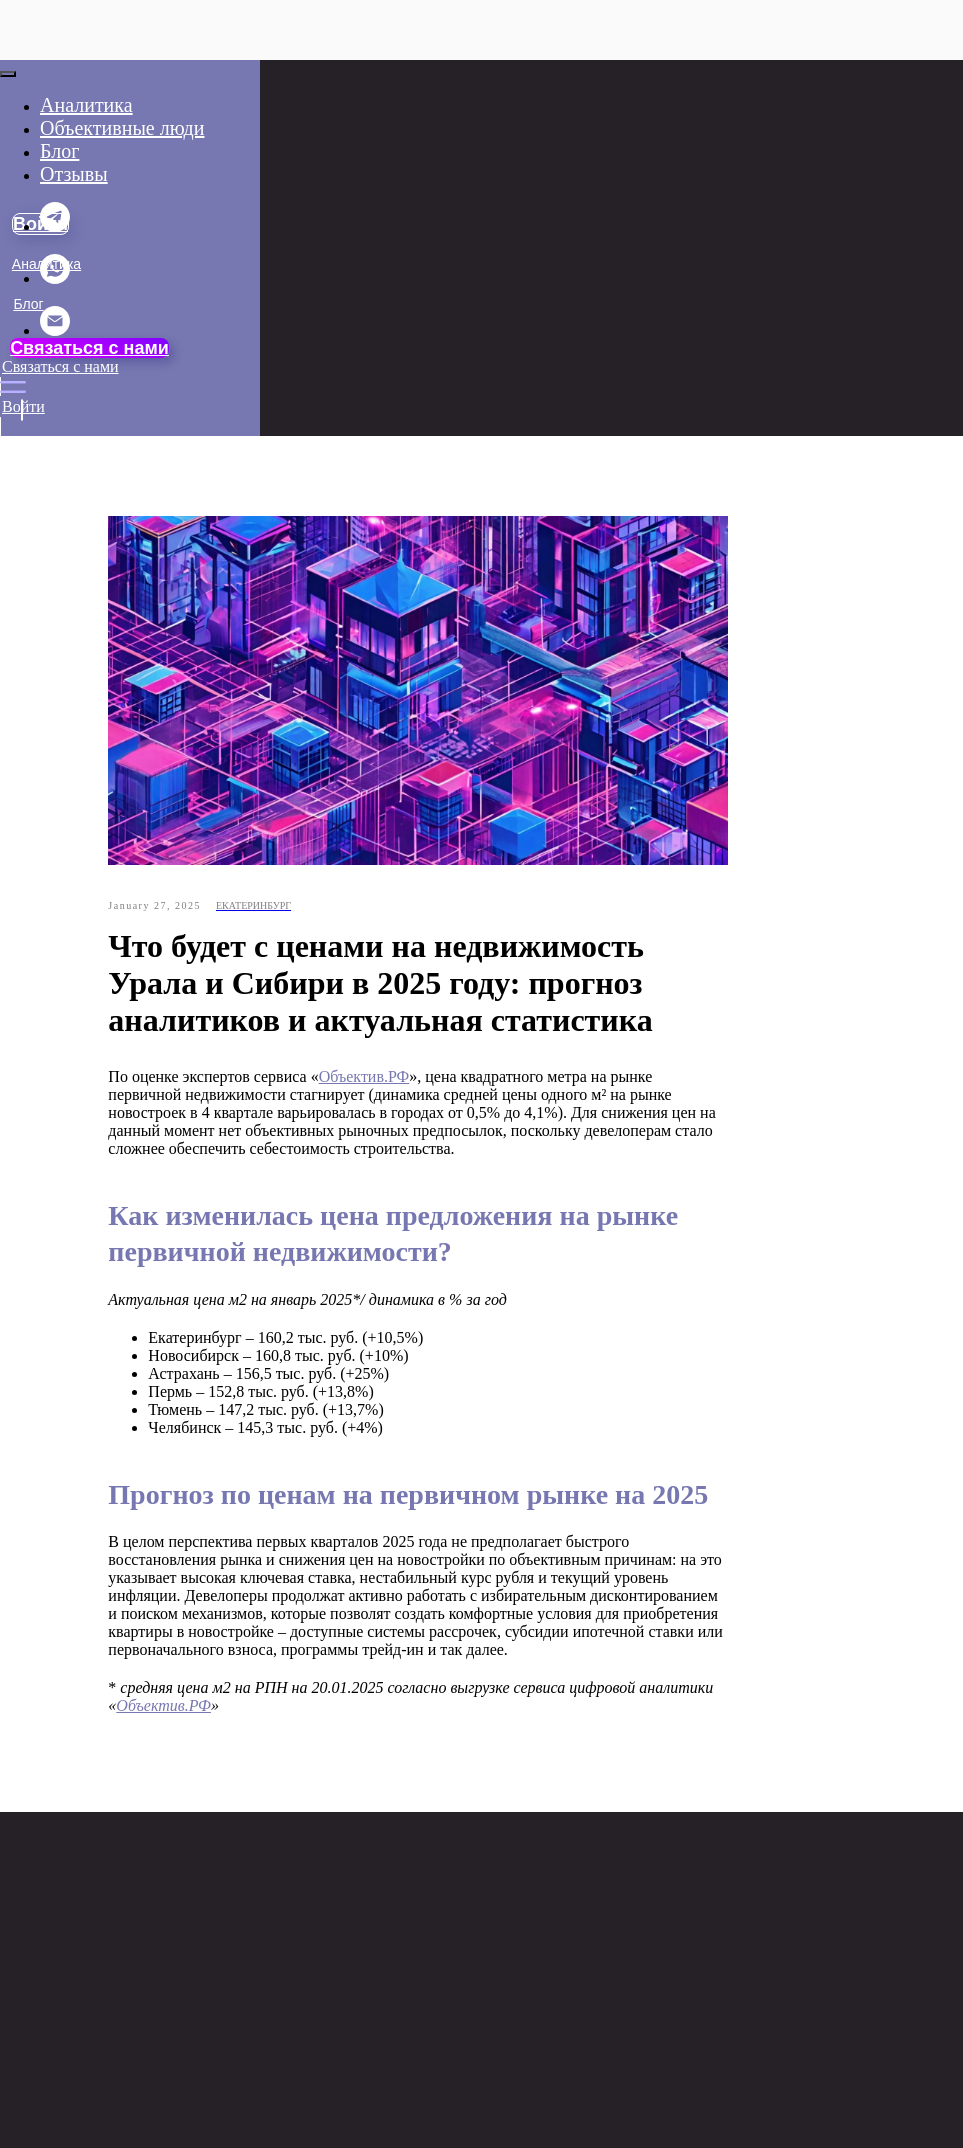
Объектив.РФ (447, 1080)
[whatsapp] (55, 278)
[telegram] (55, 226)
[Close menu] (8, 74)
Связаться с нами (89, 348)
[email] (55, 330)
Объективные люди (74, 520)
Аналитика (86, 105)
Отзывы (35, 480)
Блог (28, 304)
